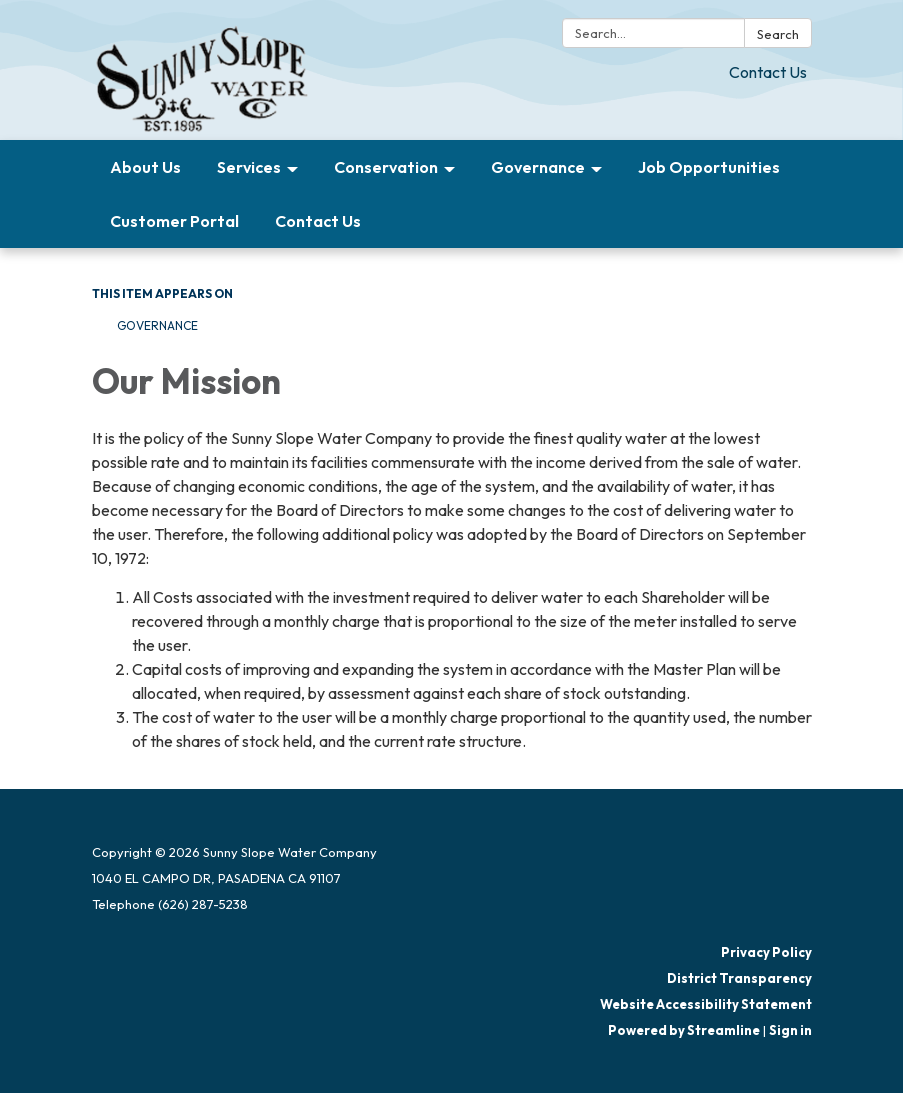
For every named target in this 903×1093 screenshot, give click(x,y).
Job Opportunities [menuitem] (709, 167)
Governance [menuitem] (538, 167)
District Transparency (739, 978)
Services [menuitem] (249, 167)
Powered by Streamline (684, 1030)
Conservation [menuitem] (386, 167)
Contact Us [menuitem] (318, 221)
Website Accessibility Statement (706, 1004)
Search (778, 34)
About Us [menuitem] (145, 167)
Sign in (790, 1030)
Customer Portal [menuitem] (174, 221)
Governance (157, 325)
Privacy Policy (766, 952)
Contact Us (768, 72)
